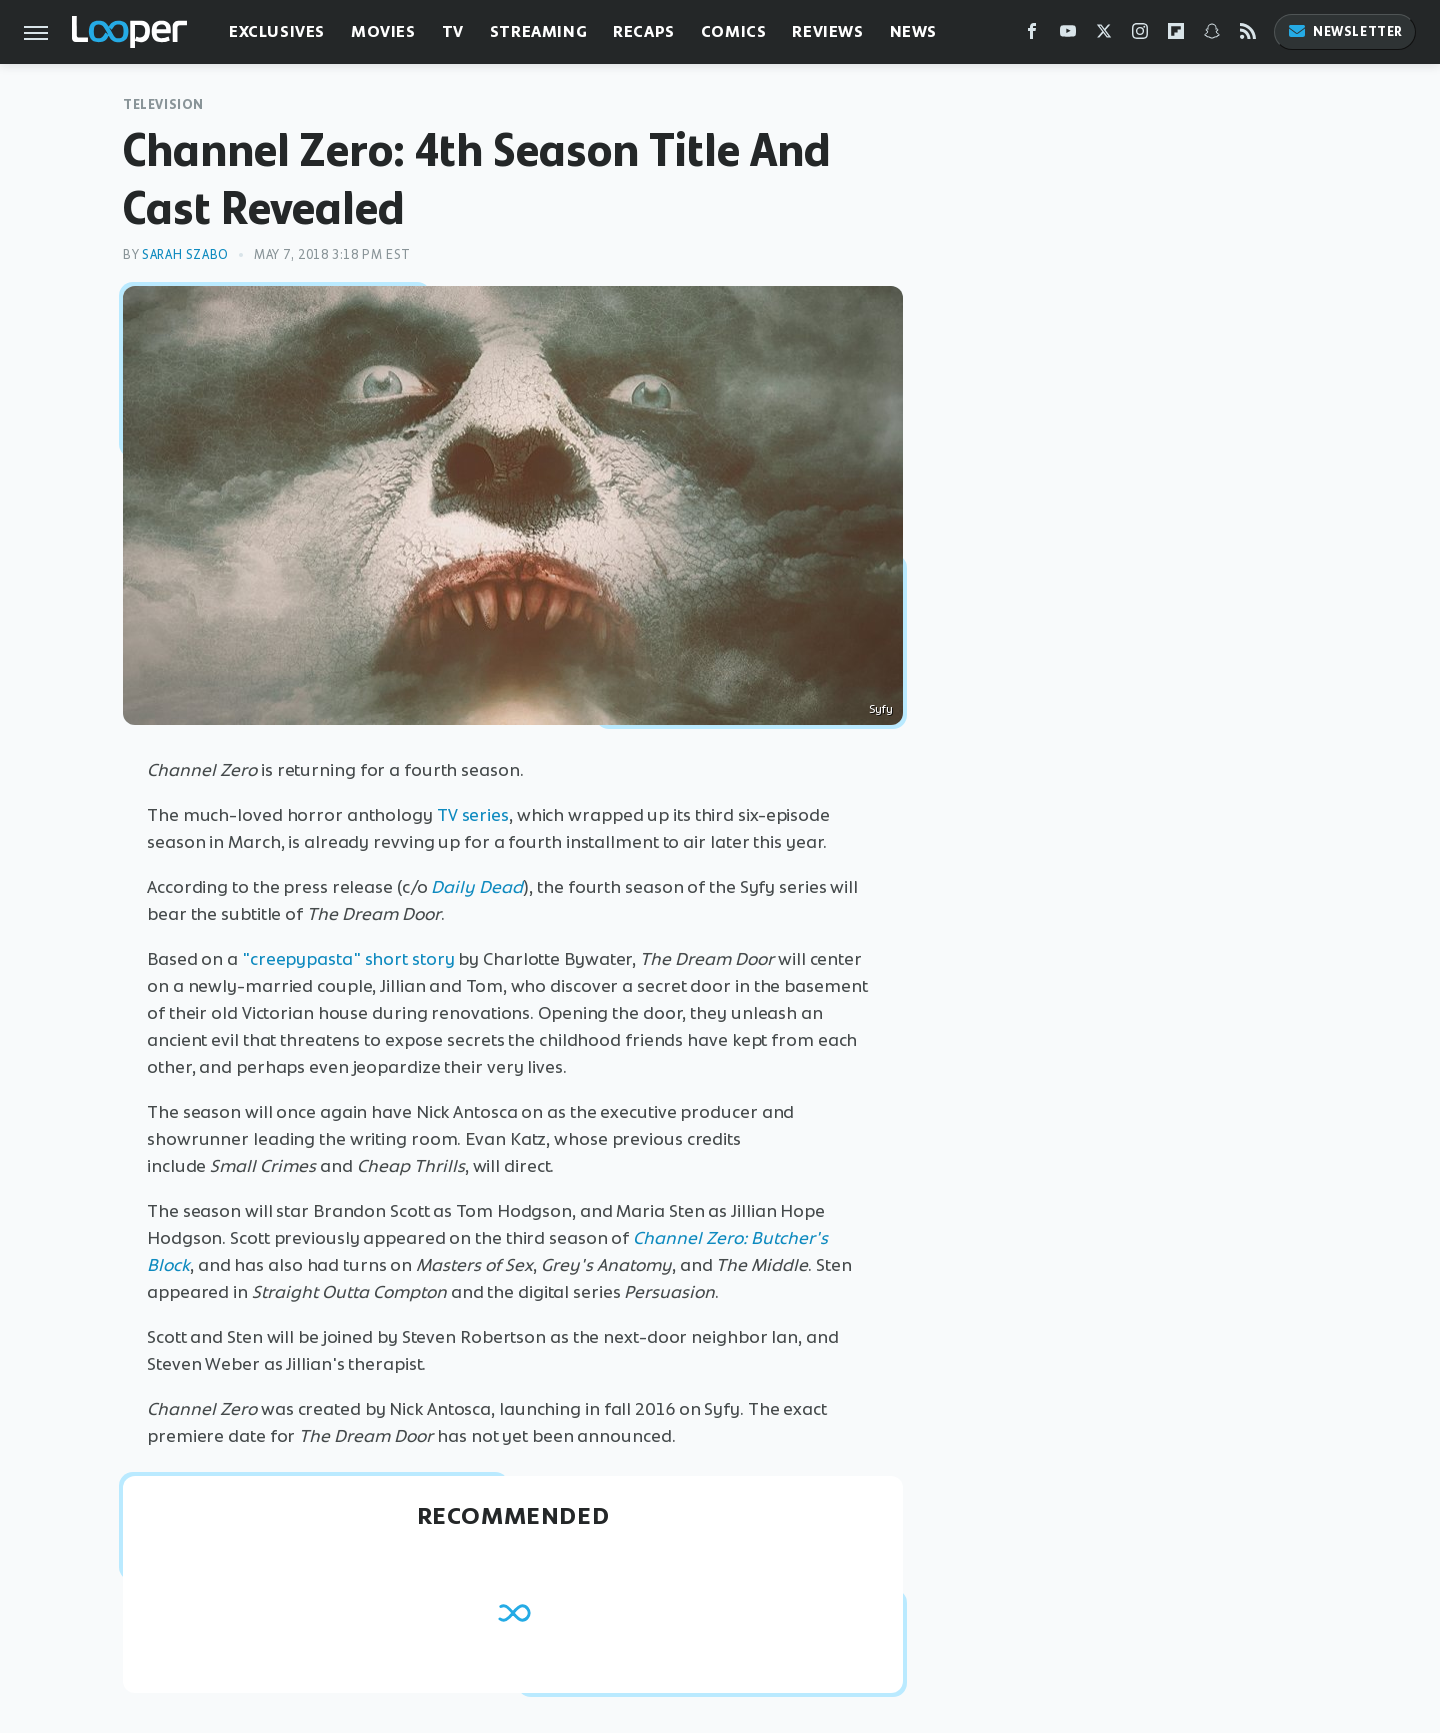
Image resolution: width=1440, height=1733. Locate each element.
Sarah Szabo (185, 254)
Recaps (644, 31)
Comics (734, 31)
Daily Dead (477, 887)
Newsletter (1345, 31)
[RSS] (1248, 35)
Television (163, 104)
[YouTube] (1068, 35)
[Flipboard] (1176, 35)
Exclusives (277, 31)
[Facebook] (1032, 35)
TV (453, 31)
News (913, 31)
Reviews (827, 31)
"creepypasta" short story (348, 959)
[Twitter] (1104, 35)
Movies (383, 31)
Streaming (538, 31)
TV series (473, 815)
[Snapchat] (1212, 35)
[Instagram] (1140, 35)
